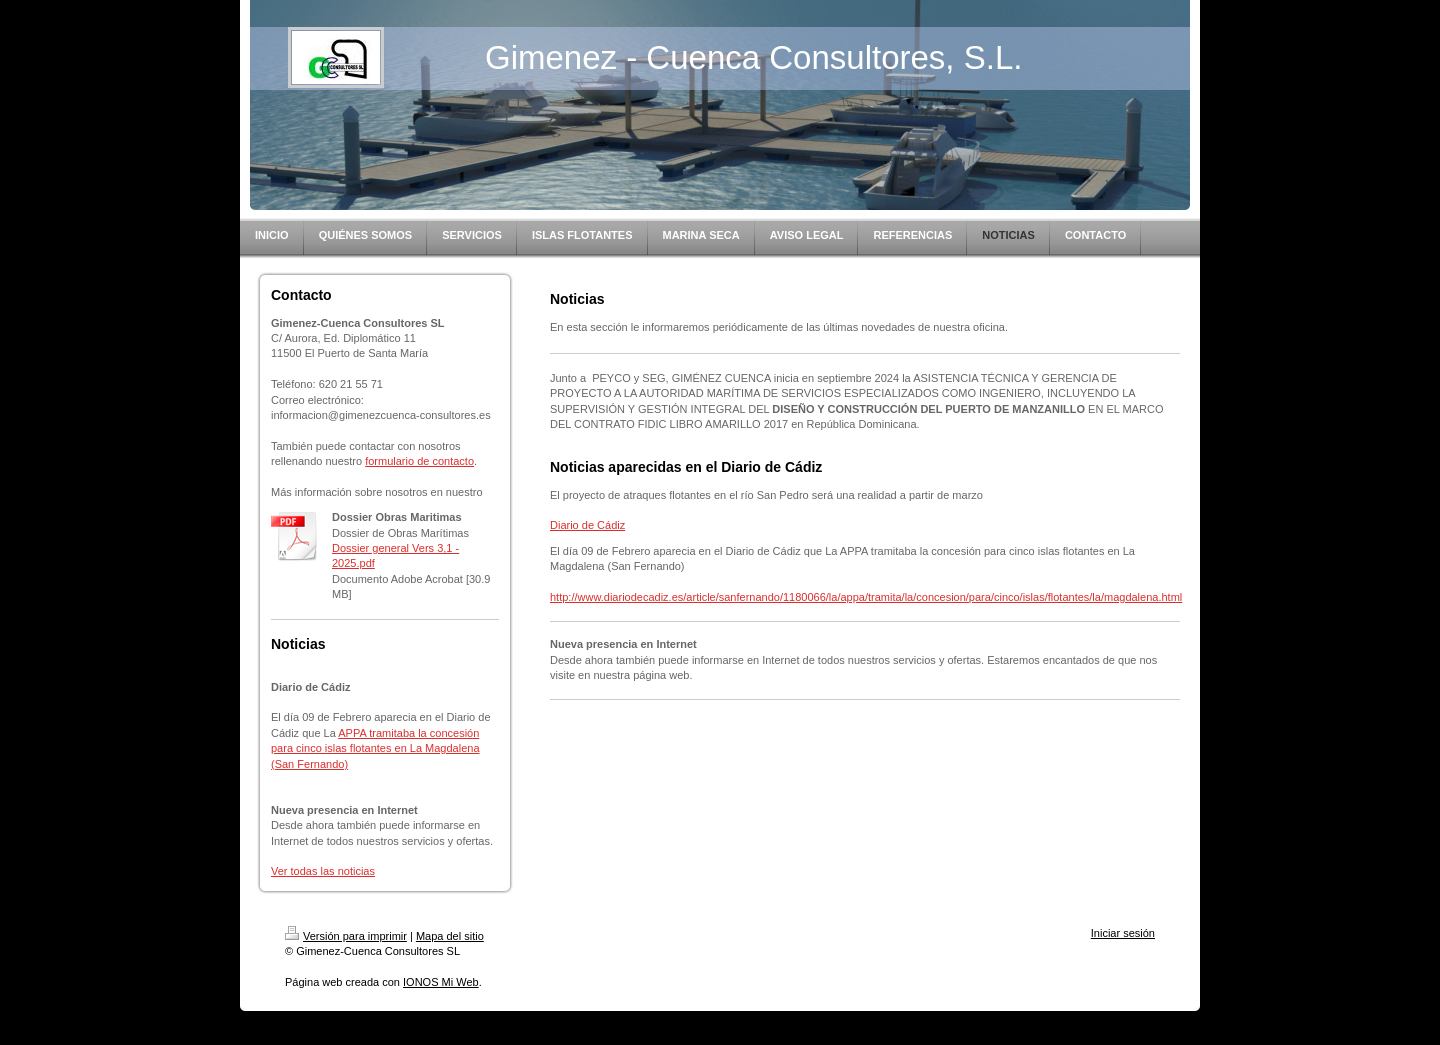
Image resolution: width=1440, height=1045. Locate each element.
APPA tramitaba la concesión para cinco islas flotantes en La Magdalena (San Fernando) (375, 748)
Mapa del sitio (450, 936)
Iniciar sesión (1123, 933)
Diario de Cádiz (587, 525)
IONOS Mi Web (441, 982)
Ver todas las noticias (323, 871)
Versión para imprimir (346, 936)
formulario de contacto (419, 461)
